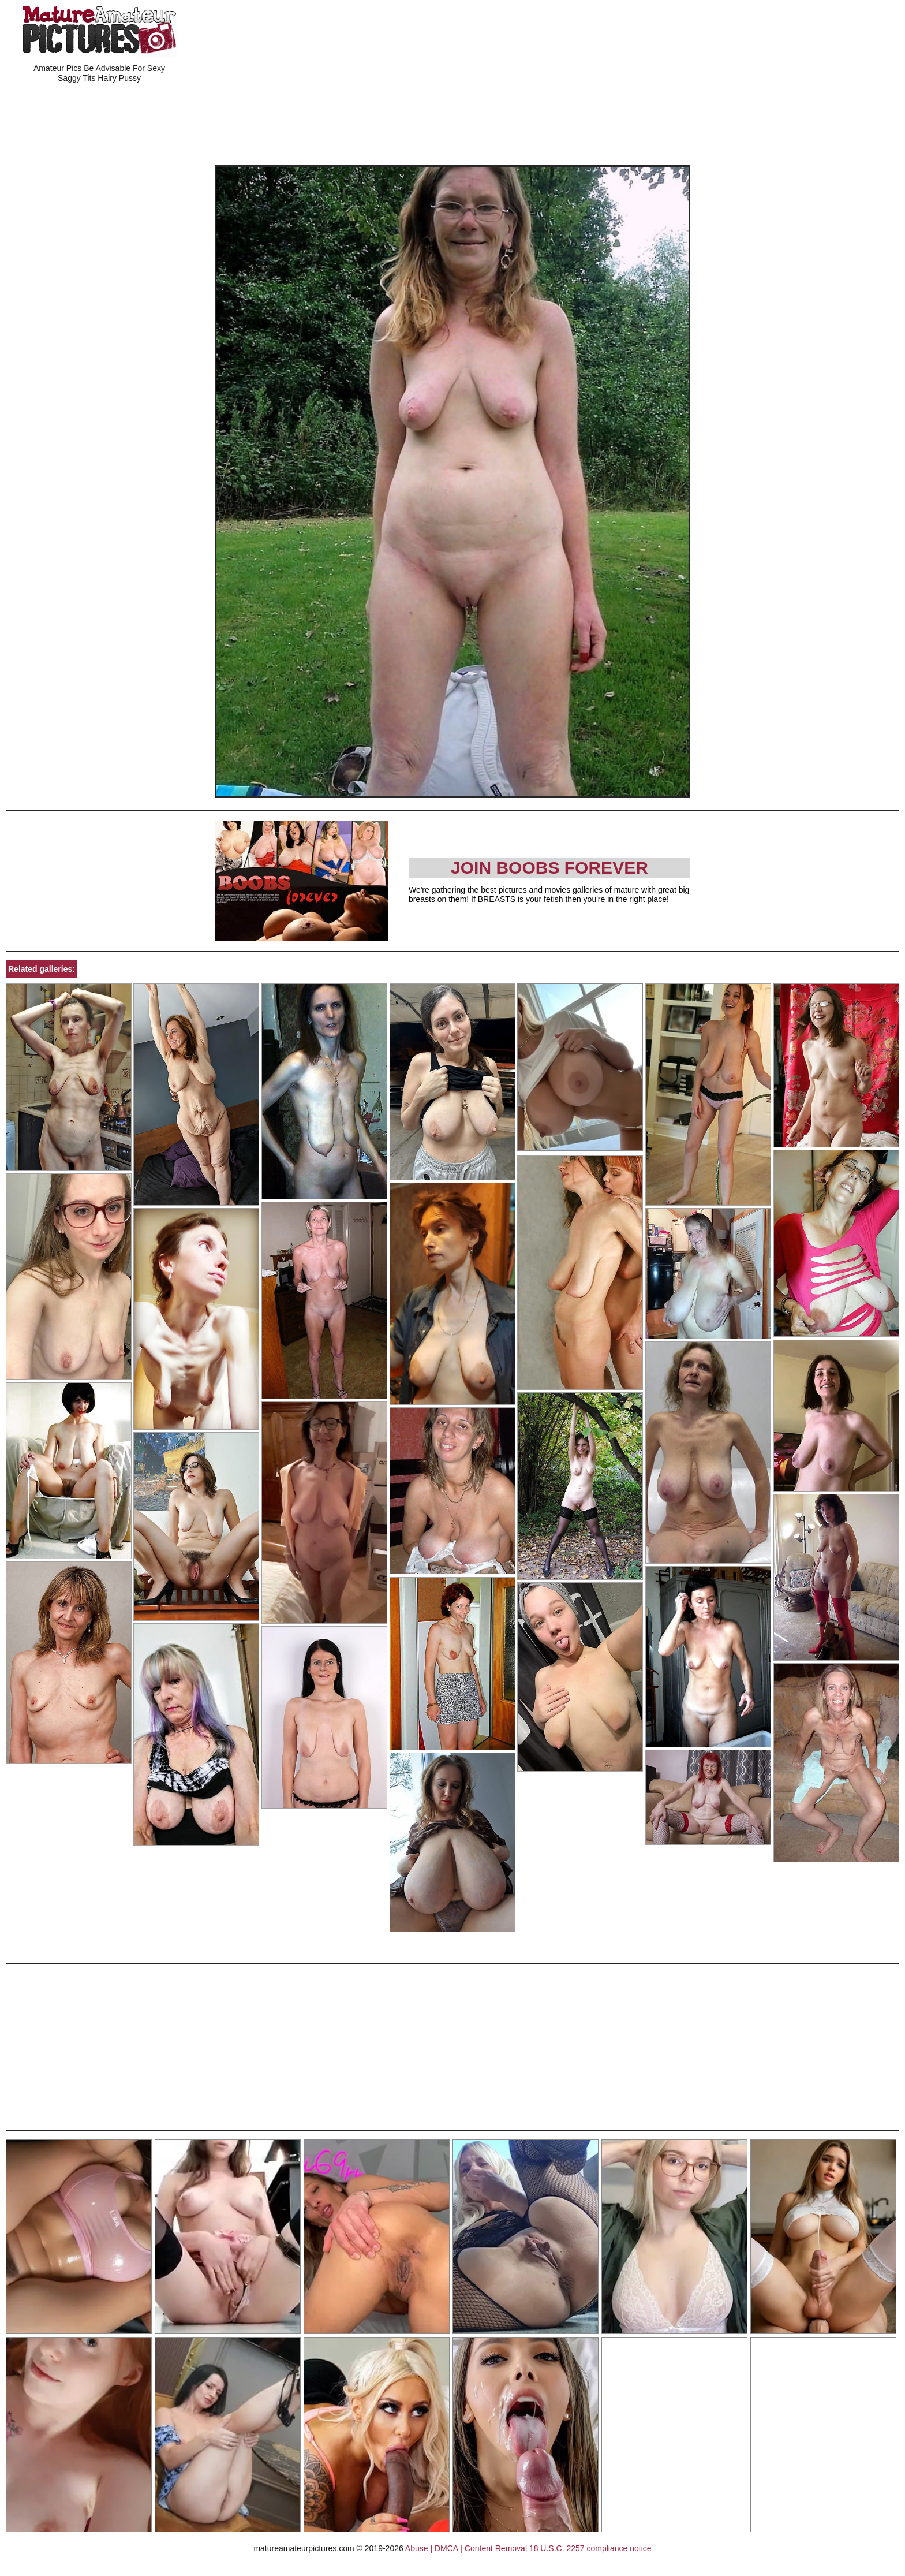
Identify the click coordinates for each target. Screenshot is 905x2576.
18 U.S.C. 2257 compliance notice (590, 2548)
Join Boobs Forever (549, 867)
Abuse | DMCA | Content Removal (466, 2548)
